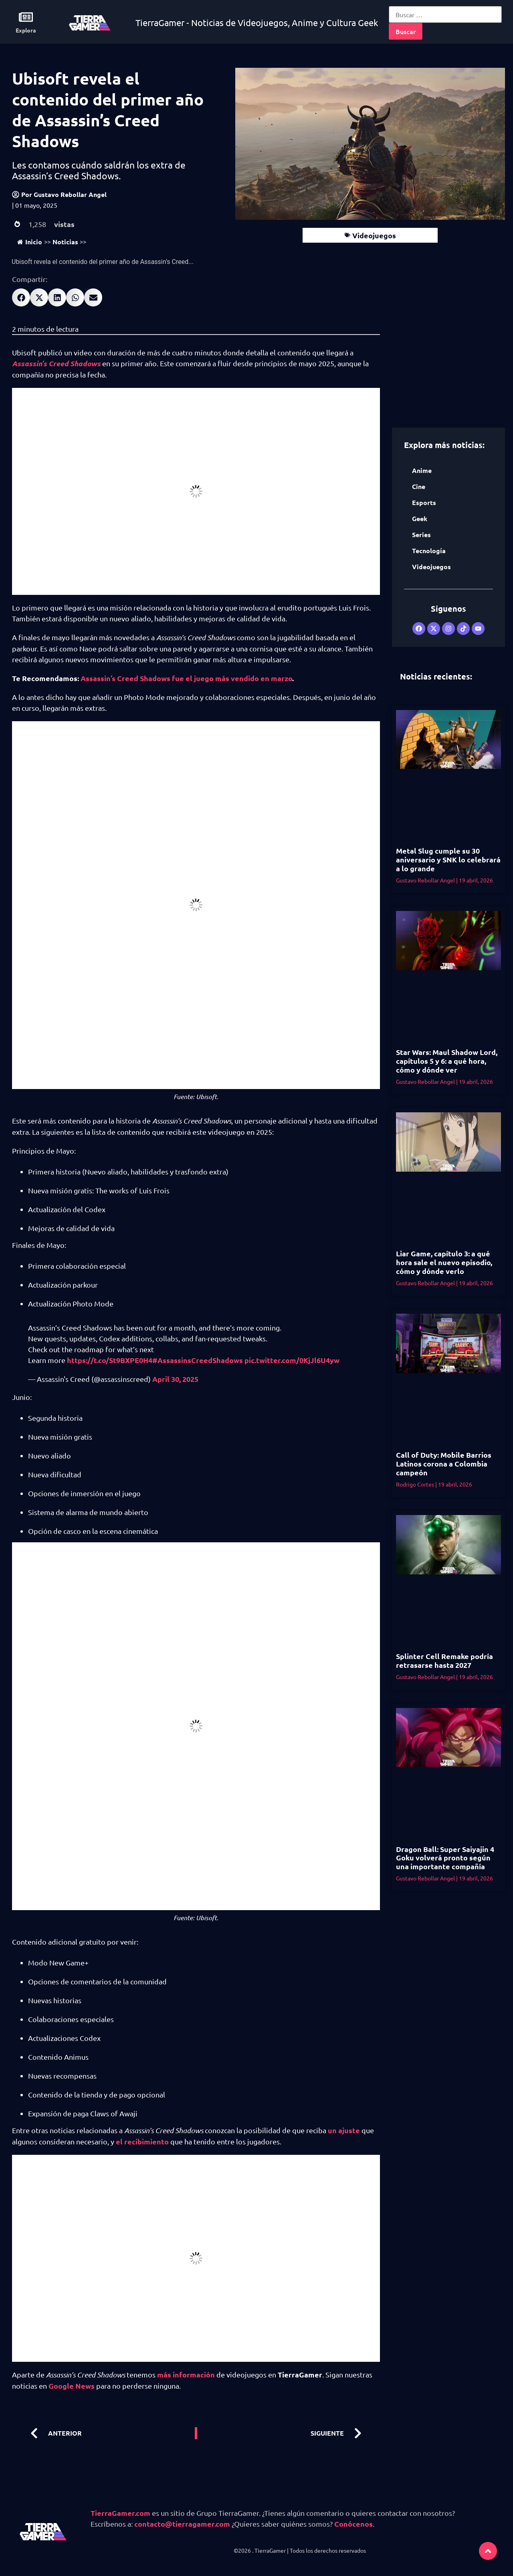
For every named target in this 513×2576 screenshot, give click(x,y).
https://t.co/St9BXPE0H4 (109, 1360)
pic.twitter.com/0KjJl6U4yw (291, 1360)
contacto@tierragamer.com (182, 2523)
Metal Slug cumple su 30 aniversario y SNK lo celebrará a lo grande (448, 859)
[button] (21, 297)
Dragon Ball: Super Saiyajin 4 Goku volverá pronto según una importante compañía (445, 1857)
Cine (418, 486)
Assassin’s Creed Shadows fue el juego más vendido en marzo (186, 678)
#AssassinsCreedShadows (197, 1360)
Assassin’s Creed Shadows (56, 363)
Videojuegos (374, 235)
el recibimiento (142, 2141)
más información (186, 2374)
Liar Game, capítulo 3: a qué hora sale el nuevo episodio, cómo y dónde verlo (444, 1262)
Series (421, 534)
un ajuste (344, 2130)
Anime (422, 470)
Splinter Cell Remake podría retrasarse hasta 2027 (444, 1660)
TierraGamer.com (120, 2512)
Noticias (65, 241)
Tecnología (429, 550)
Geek (419, 518)
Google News (71, 2385)
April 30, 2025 (175, 1378)
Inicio (29, 241)
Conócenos (353, 2523)
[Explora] (26, 17)
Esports (424, 502)
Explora (26, 30)
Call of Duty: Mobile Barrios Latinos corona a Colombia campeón (443, 1463)
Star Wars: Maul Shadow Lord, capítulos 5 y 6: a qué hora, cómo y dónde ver (446, 1060)
